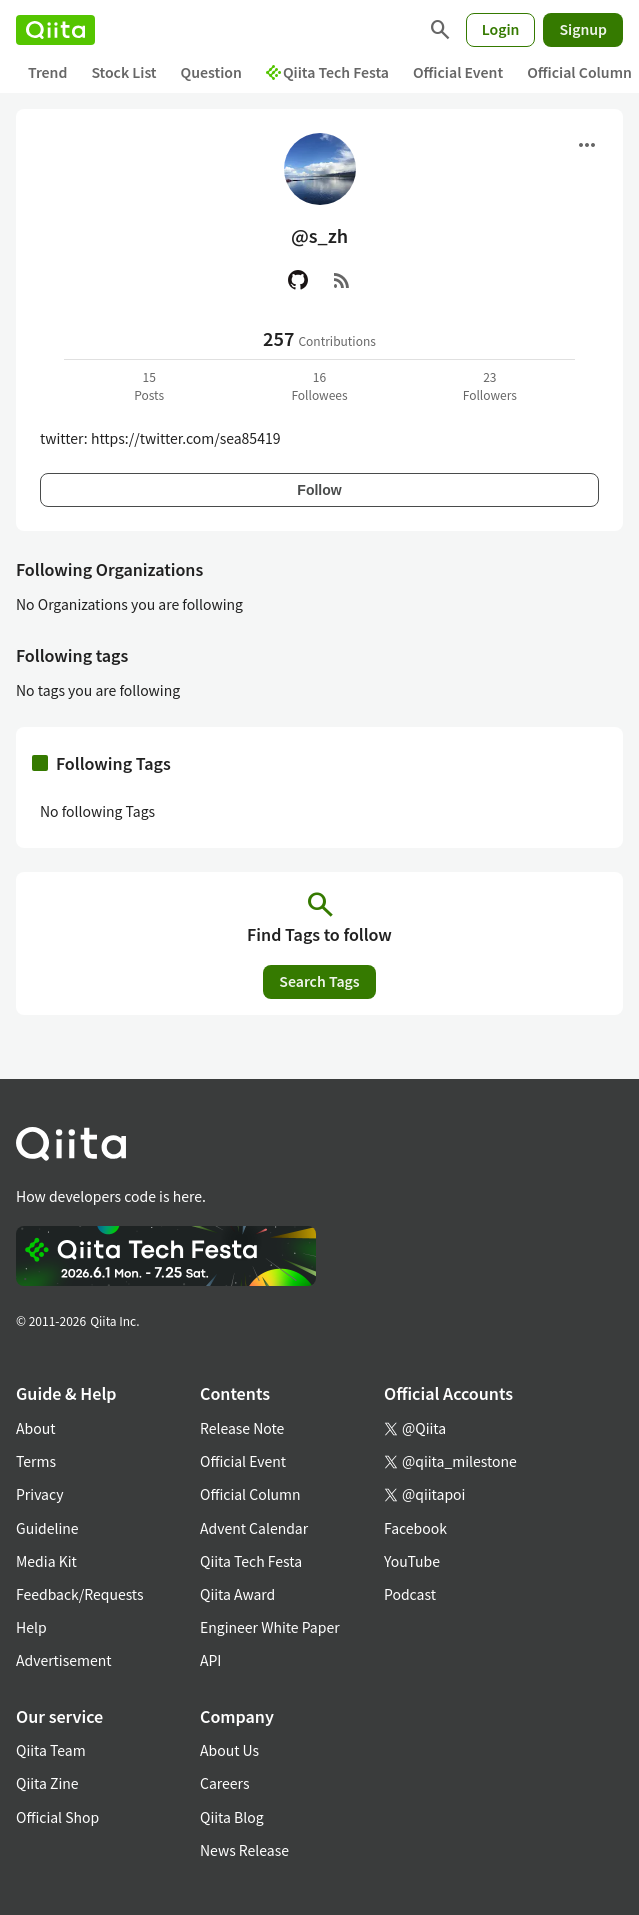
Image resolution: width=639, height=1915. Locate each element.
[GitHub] (298, 280)
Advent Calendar (254, 1528)
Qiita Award (237, 1594)
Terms (36, 1461)
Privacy (39, 1494)
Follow (319, 490)
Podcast (410, 1594)
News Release (244, 1850)
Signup (583, 29)
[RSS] (342, 280)
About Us (229, 1750)
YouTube (412, 1561)
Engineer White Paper (270, 1627)
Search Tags (319, 981)
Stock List (123, 72)
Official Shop (57, 1817)
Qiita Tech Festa (327, 72)
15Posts (149, 385)
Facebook (415, 1528)
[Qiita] (55, 30)
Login (501, 29)
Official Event (458, 72)
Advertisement (64, 1660)
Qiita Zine (47, 1783)
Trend (47, 72)
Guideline (47, 1528)
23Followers (490, 385)
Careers (224, 1783)
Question (211, 72)
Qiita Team (51, 1750)
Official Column (250, 1494)
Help (31, 1627)
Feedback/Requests (80, 1594)
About (35, 1428)
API (210, 1660)
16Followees (319, 385)
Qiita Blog (232, 1817)
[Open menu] (587, 145)
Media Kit (46, 1561)
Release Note (242, 1428)
